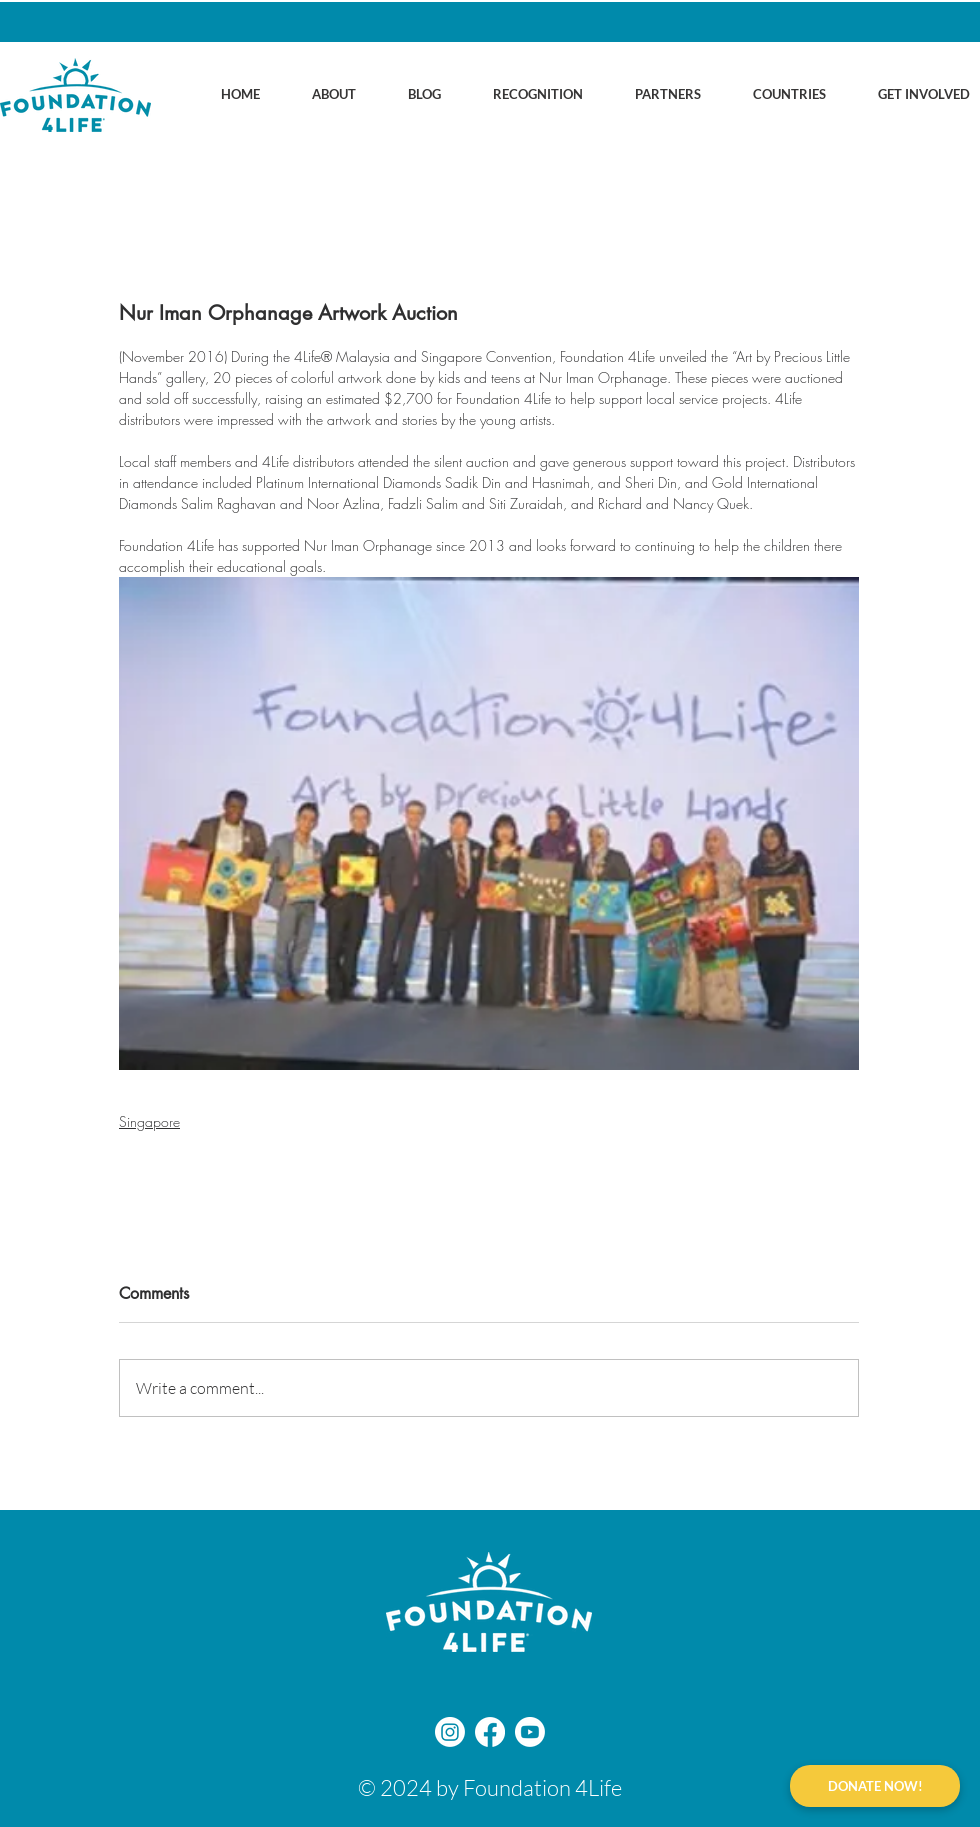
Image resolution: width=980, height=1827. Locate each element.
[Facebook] (490, 1732)
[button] (318, 94)
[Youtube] (530, 1732)
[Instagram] (450, 1732)
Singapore (149, 1121)
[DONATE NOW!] (875, 1786)
